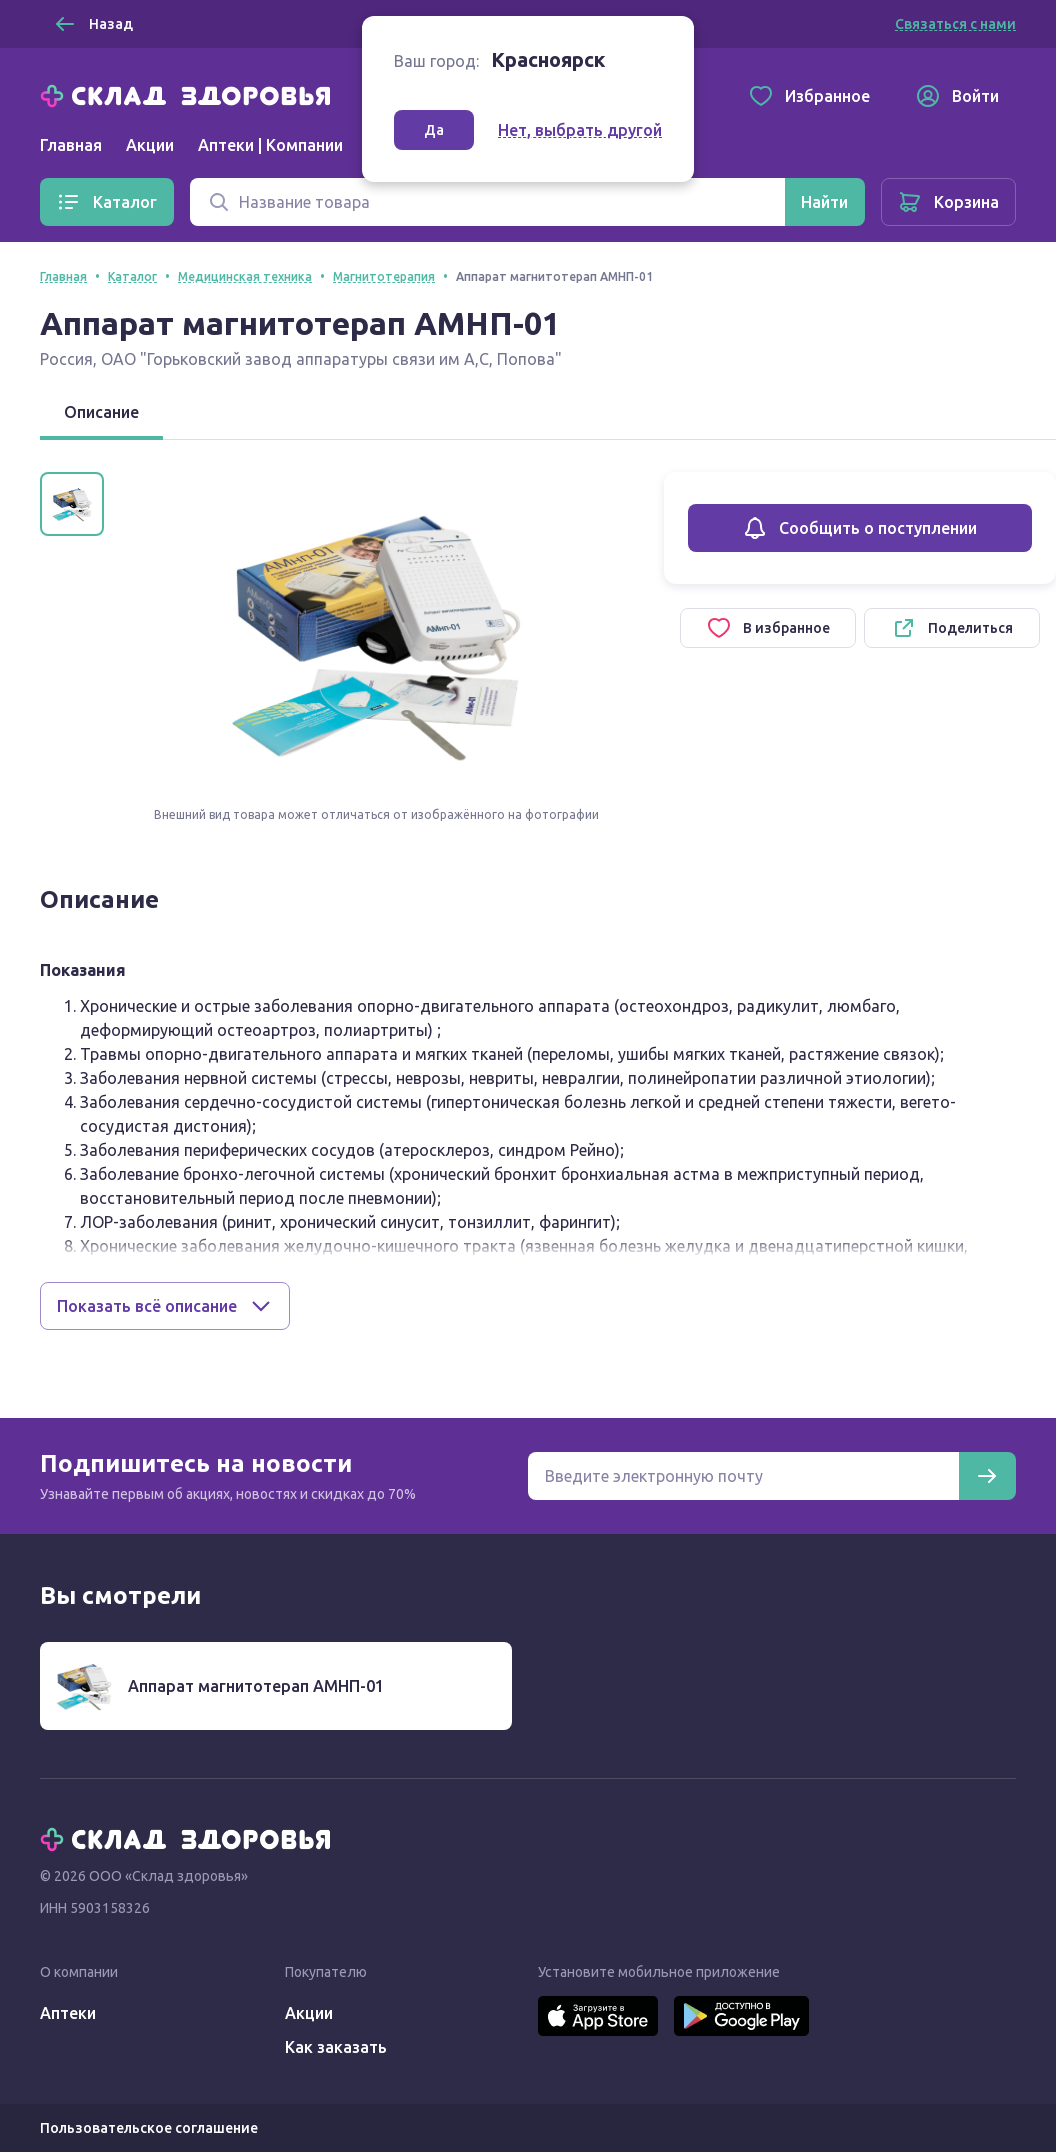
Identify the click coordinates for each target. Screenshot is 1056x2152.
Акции (150, 145)
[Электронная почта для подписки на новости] (743, 1476)
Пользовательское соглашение (149, 2128)
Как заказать (336, 2047)
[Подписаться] (987, 1476)
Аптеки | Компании (270, 145)
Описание (101, 412)
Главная (71, 145)
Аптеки (68, 2013)
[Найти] (824, 202)
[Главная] (190, 94)
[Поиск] (487, 202)
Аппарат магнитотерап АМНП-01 (256, 1686)
